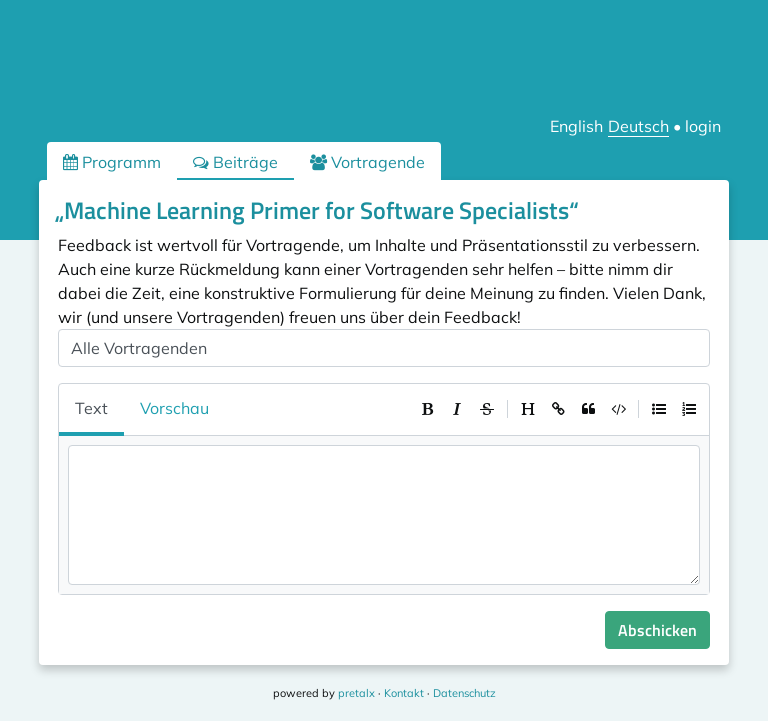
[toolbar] (558, 409)
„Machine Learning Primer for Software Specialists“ (317, 210)
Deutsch (638, 126)
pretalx (356, 693)
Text (91, 408)
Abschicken (657, 630)
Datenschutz (464, 693)
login (703, 126)
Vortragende (367, 162)
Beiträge (235, 162)
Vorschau (174, 408)
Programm (112, 162)
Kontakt (404, 693)
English (576, 126)
